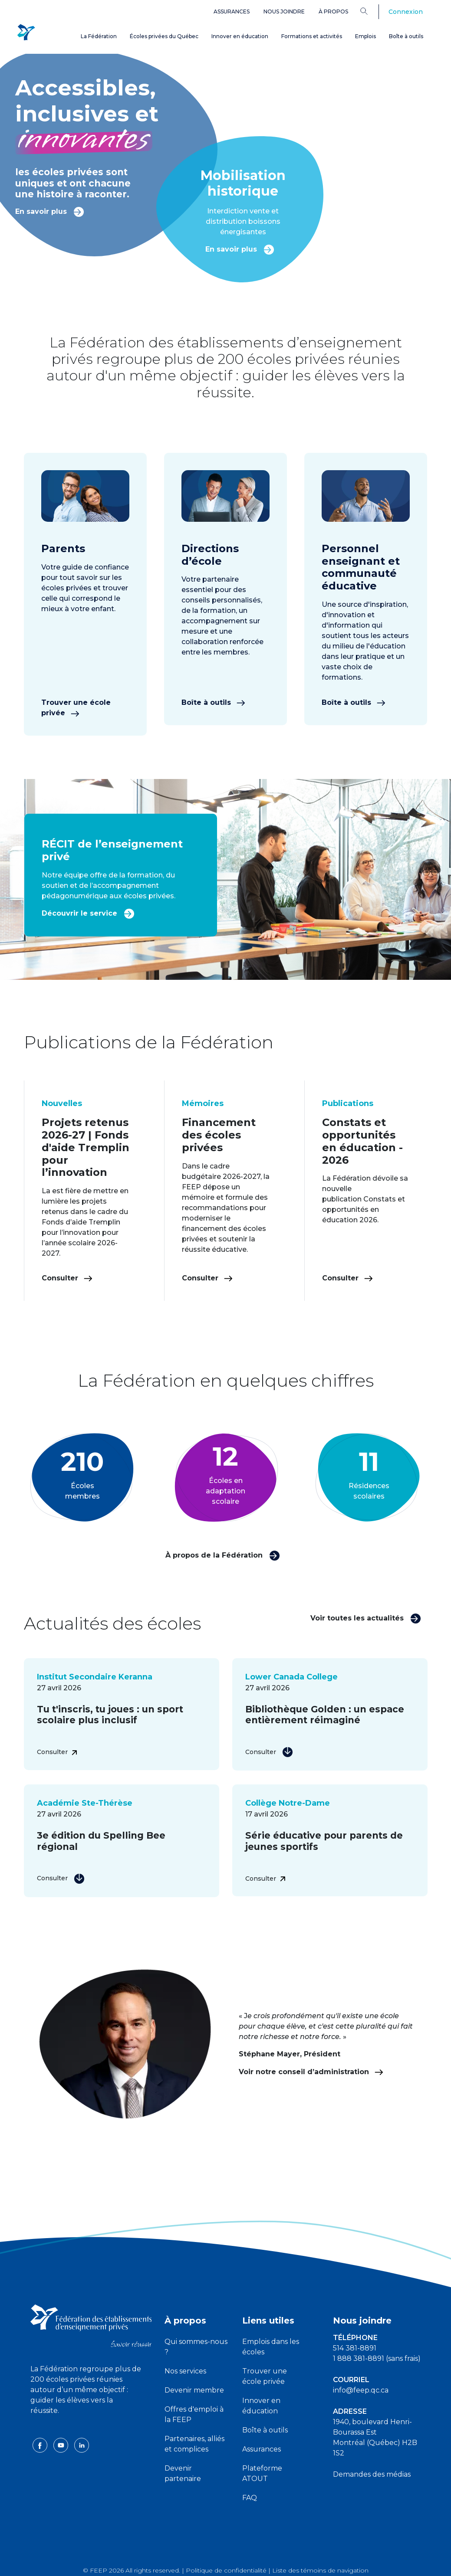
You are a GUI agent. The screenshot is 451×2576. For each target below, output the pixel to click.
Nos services (185, 2371)
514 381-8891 (354, 2348)
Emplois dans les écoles (270, 2346)
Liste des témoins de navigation (320, 2570)
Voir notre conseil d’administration (311, 2072)
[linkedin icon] (81, 2445)
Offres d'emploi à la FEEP (194, 2414)
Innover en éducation (239, 36)
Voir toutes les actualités (365, 1617)
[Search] (370, 11)
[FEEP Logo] (26, 31)
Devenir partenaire (183, 2473)
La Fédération (99, 36)
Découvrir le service (88, 912)
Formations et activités (311, 36)
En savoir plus (49, 211)
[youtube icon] (61, 2445)
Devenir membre (194, 2390)
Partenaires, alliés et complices (194, 2444)
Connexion (405, 12)
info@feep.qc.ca (360, 2390)
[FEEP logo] (91, 2325)
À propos (333, 11)
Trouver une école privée (76, 707)
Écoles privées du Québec (164, 36)
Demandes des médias (372, 2474)
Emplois (365, 36)
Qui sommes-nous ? (196, 2346)
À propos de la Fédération (222, 1554)
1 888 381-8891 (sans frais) (377, 2358)
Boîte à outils (406, 36)
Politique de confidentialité (226, 2570)
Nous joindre (284, 11)
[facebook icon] (40, 2445)
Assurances (232, 11)
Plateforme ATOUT (262, 2473)
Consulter (67, 1278)
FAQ (249, 2498)
